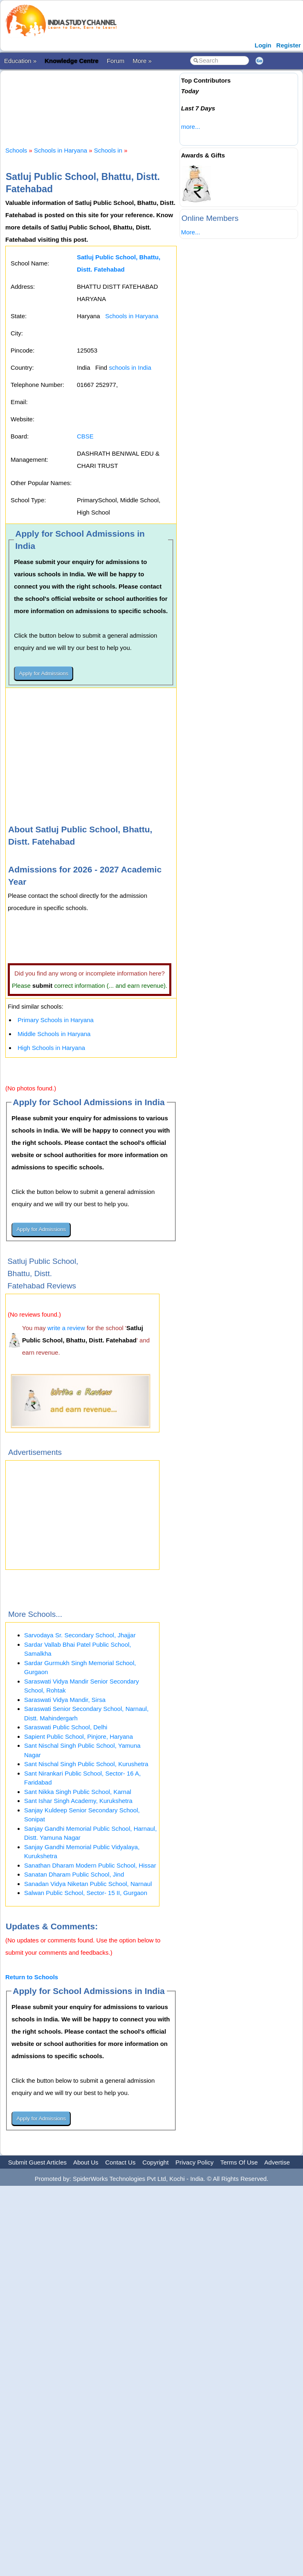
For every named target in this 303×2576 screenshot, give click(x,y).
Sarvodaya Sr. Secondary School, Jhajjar (80, 1635)
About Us (86, 2162)
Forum (115, 60)
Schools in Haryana (60, 150)
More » (142, 60)
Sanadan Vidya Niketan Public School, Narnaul (88, 1883)
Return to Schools (31, 1977)
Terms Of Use (239, 2162)
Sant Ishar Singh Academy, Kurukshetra (78, 1800)
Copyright (155, 2162)
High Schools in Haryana (51, 1047)
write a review (66, 1327)
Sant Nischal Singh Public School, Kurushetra (86, 1763)
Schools (16, 150)
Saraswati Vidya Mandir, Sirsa (64, 1699)
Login (263, 45)
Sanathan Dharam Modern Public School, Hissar (90, 1865)
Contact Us (120, 2162)
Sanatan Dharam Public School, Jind (74, 1874)
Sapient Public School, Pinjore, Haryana (78, 1736)
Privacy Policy (194, 2162)
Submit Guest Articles (37, 2162)
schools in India (130, 367)
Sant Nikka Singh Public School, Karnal (77, 1791)
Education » (20, 60)
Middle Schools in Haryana (54, 1033)
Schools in (109, 150)
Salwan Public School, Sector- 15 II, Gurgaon (85, 1892)
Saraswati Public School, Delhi (65, 1727)
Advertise (277, 2162)
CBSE (85, 436)
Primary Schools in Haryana (56, 1019)
